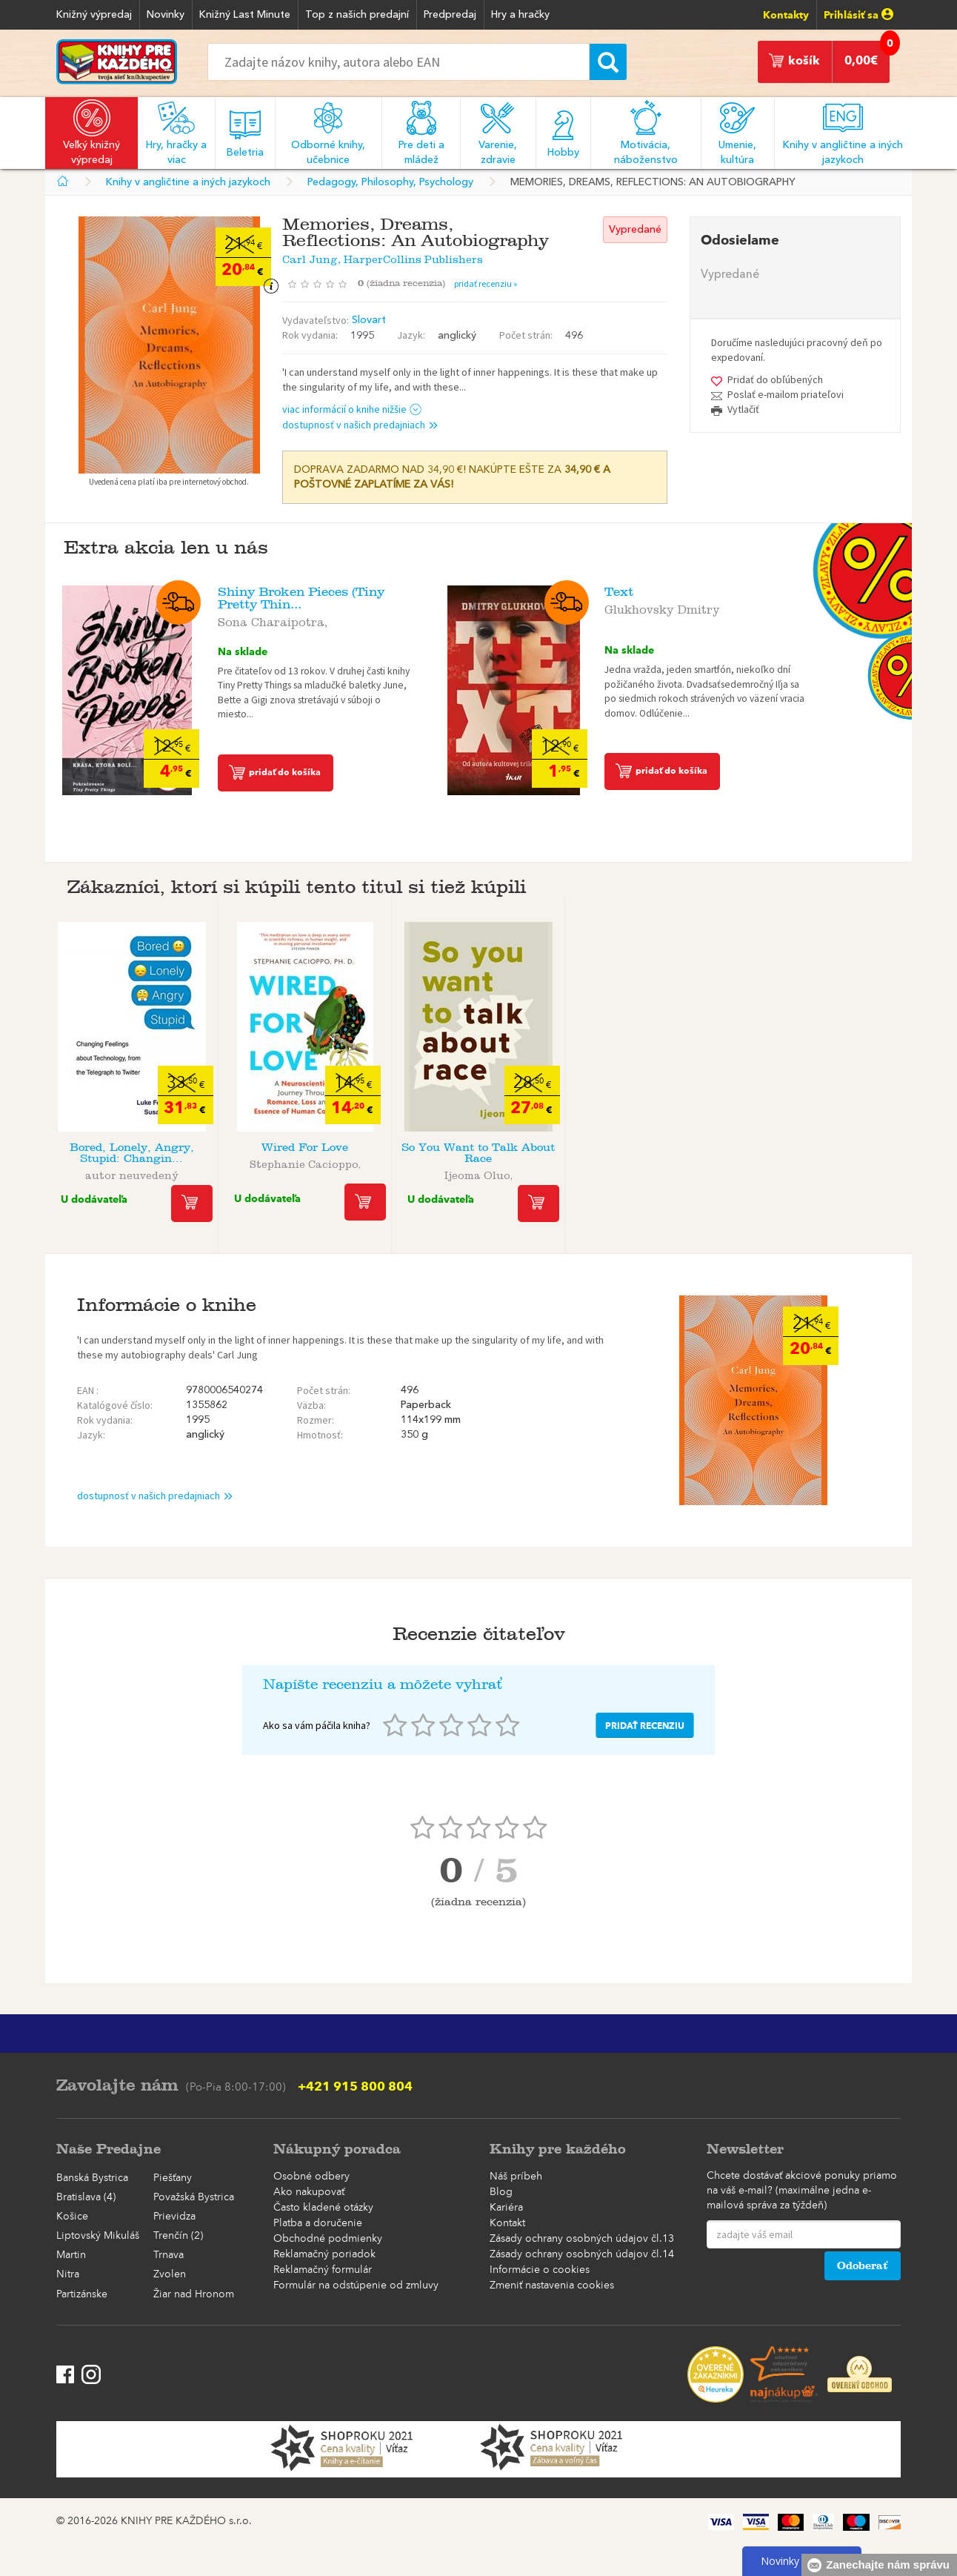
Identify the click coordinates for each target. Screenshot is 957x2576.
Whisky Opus (825, 1147)
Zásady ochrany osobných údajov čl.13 (582, 2239)
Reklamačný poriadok (324, 2254)
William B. (651, 1162)
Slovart (369, 320)
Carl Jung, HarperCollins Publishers (382, 256)
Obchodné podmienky (327, 2239)
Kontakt (507, 2223)
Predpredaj (450, 15)
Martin (71, 2255)
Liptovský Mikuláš (97, 2236)
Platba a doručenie (317, 2223)
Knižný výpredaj (94, 15)
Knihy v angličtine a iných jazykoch (188, 182)
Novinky (165, 15)
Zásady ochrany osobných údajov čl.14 (582, 2254)
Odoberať (862, 2266)
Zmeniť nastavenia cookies (552, 2285)
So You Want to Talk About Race (478, 1153)
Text (618, 592)
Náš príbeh (516, 2176)
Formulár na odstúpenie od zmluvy (356, 2285)
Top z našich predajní (357, 15)
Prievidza (174, 2216)
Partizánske (81, 2294)
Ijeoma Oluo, (478, 1173)
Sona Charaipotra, (272, 619)
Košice (72, 2216)
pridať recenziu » (486, 283)
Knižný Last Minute (244, 15)
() (406, 283)
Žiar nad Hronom (193, 2294)
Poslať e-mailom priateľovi (785, 394)
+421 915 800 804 (355, 2086)
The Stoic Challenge (652, 1147)
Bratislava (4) (86, 2197)
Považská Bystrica (193, 2197)
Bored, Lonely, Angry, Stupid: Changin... (132, 1153)
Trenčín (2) (178, 2236)
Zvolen (169, 2274)
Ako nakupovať (308, 2192)
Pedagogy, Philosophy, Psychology (390, 182)
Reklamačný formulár (322, 2270)
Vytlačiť (743, 409)
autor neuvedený (132, 1173)
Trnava (168, 2255)
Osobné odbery (311, 2176)
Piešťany (172, 2178)
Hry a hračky (520, 15)
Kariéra (506, 2207)
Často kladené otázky (323, 2207)
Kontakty (786, 15)
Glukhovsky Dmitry (662, 607)
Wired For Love (304, 1147)
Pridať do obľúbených (775, 379)
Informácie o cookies (540, 2270)
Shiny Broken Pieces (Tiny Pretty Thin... (301, 598)
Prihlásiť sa (858, 15)
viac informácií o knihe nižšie (352, 409)
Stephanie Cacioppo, (305, 1162)
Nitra (67, 2274)
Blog (501, 2192)
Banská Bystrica (92, 2178)
